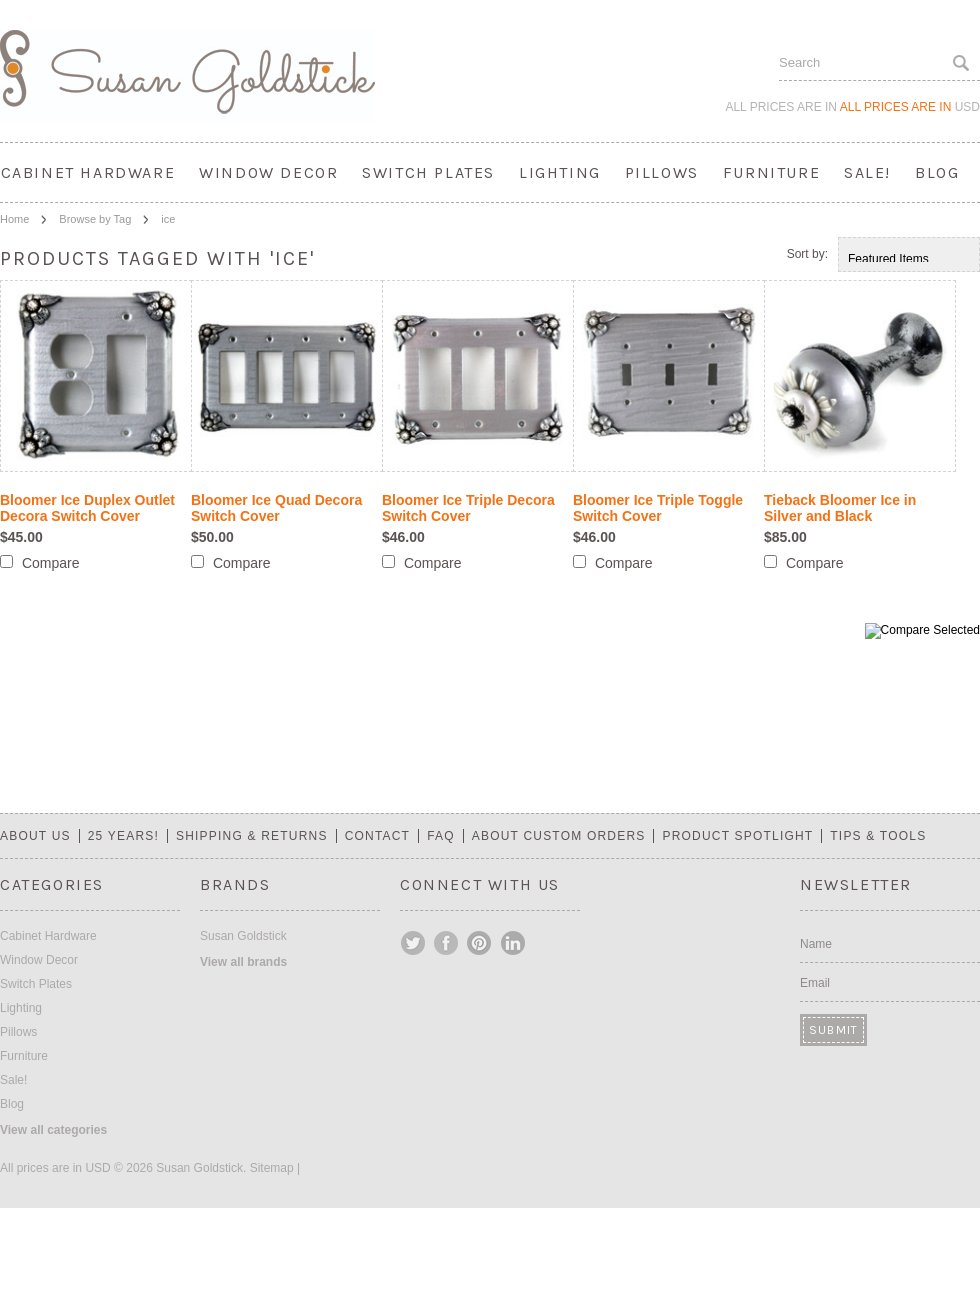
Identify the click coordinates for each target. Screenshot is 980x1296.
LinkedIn (513, 943)
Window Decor (268, 172)
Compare (51, 563)
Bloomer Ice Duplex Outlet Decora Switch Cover (87, 508)
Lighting (560, 172)
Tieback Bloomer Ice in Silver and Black (840, 508)
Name (816, 944)
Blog (937, 172)
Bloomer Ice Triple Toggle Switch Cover (658, 508)
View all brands (243, 962)
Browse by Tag (95, 219)
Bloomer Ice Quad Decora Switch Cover (276, 508)
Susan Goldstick (243, 936)
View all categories (53, 1130)
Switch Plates (428, 172)
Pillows (662, 172)
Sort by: (807, 254)
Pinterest (480, 943)
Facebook (447, 943)
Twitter (414, 943)
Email (815, 983)
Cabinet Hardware (88, 172)
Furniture (771, 172)
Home (14, 219)
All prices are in (910, 107)
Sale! (867, 172)
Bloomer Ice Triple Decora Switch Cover (468, 508)
